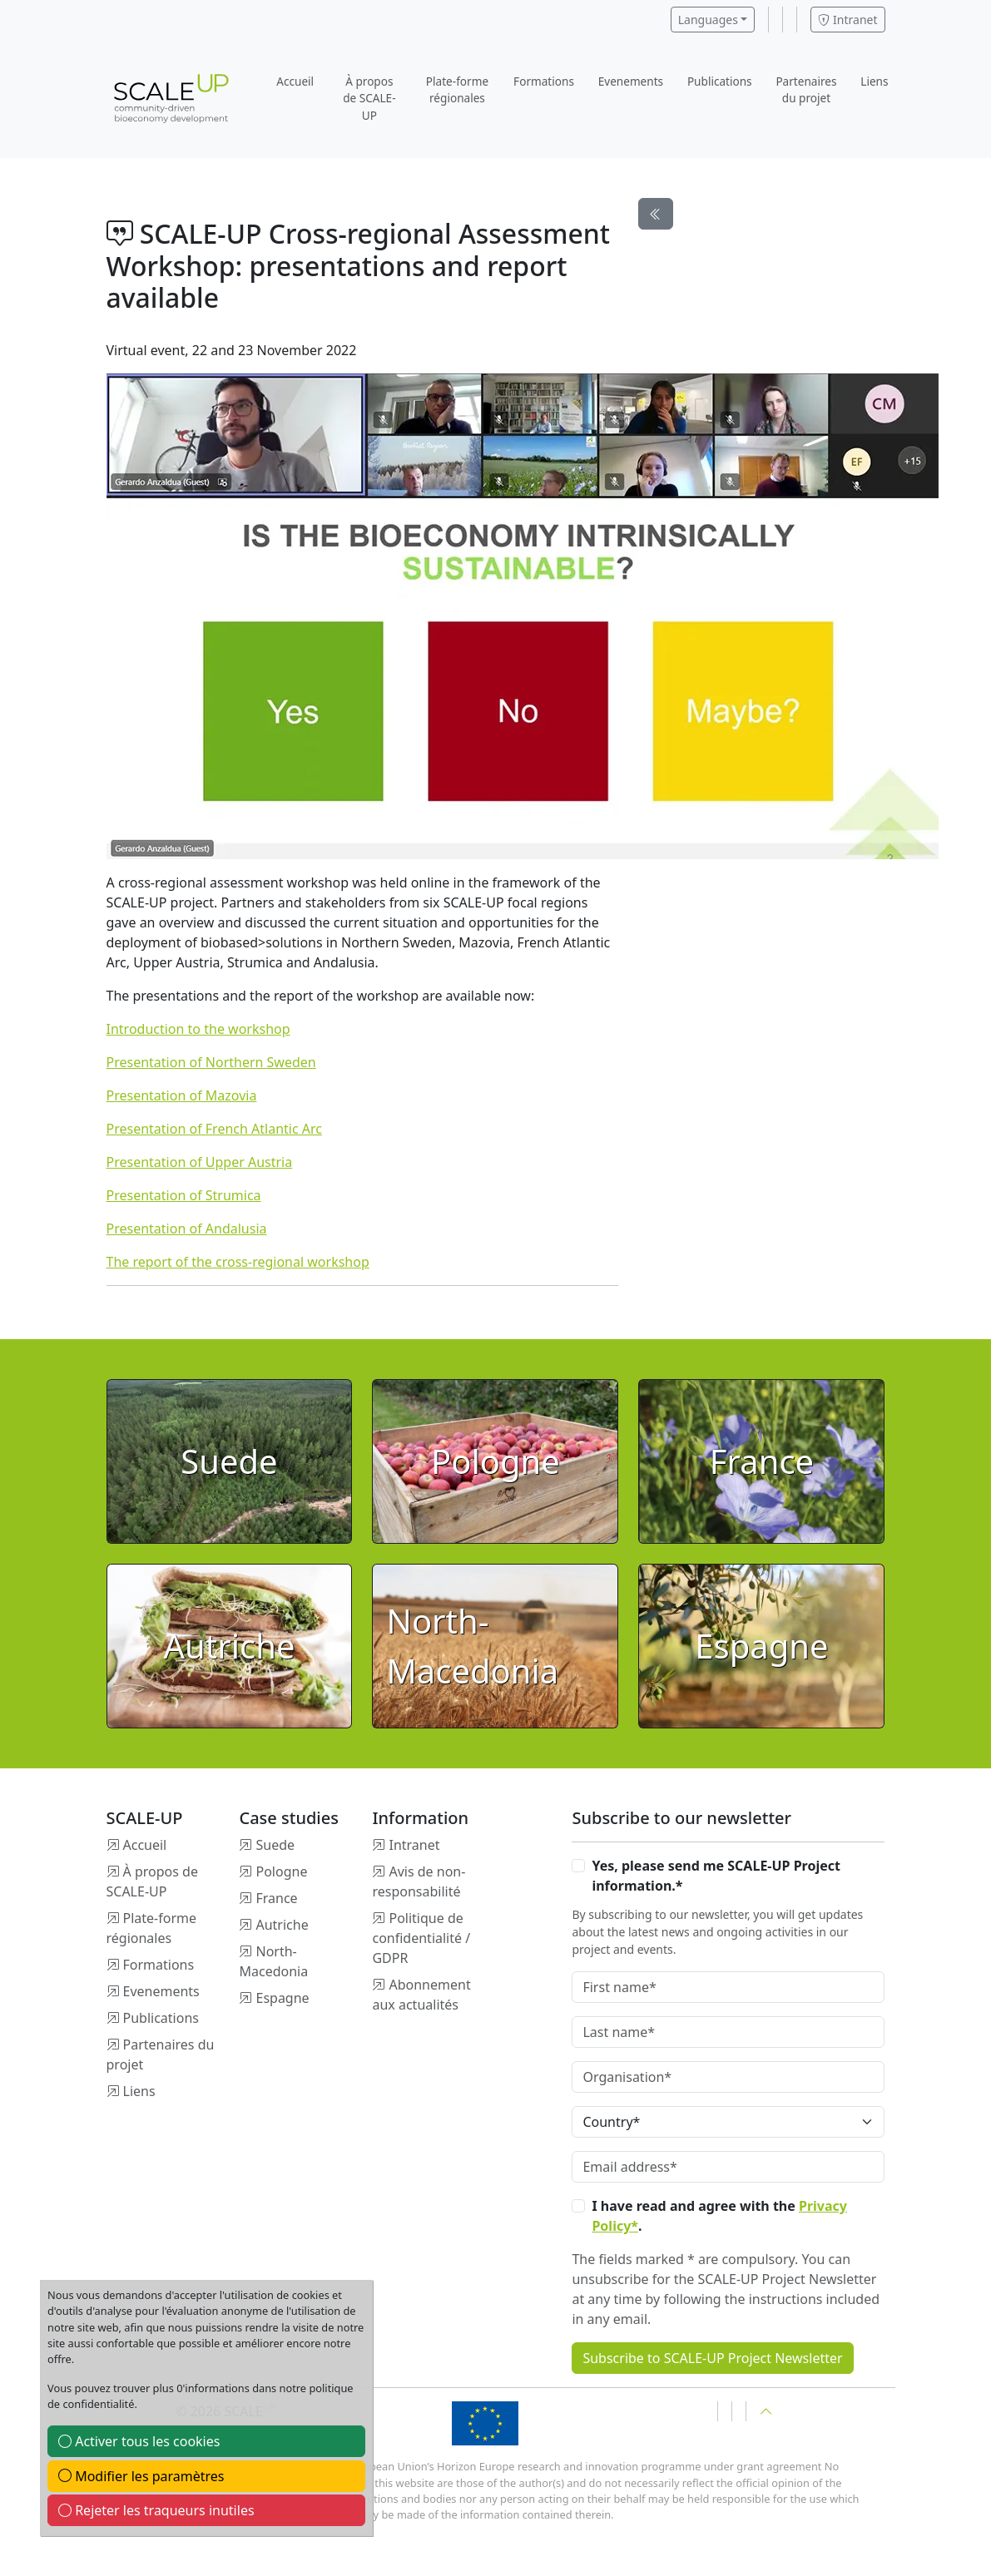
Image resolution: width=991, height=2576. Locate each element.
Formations (543, 81)
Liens (874, 81)
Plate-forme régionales (457, 89)
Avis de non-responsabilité (418, 1881)
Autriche (281, 1925)
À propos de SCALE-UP (369, 98)
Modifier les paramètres (141, 2476)
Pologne (281, 1871)
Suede (275, 1845)
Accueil (295, 81)
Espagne (282, 1998)
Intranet (847, 19)
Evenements (630, 81)
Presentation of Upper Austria (200, 1162)
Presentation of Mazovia (182, 1095)
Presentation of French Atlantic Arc (214, 1129)
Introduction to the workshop (198, 1029)
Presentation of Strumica (184, 1195)
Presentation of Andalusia (187, 1228)
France (276, 1898)
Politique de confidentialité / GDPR (421, 1938)
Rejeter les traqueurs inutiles (156, 2510)
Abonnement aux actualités (421, 1994)
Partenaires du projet (805, 89)
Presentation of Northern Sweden (211, 1062)
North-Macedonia (273, 1961)
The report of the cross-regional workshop (238, 1262)
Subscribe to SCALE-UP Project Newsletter (712, 2358)
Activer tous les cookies (139, 2441)
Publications (719, 81)
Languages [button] (708, 19)
